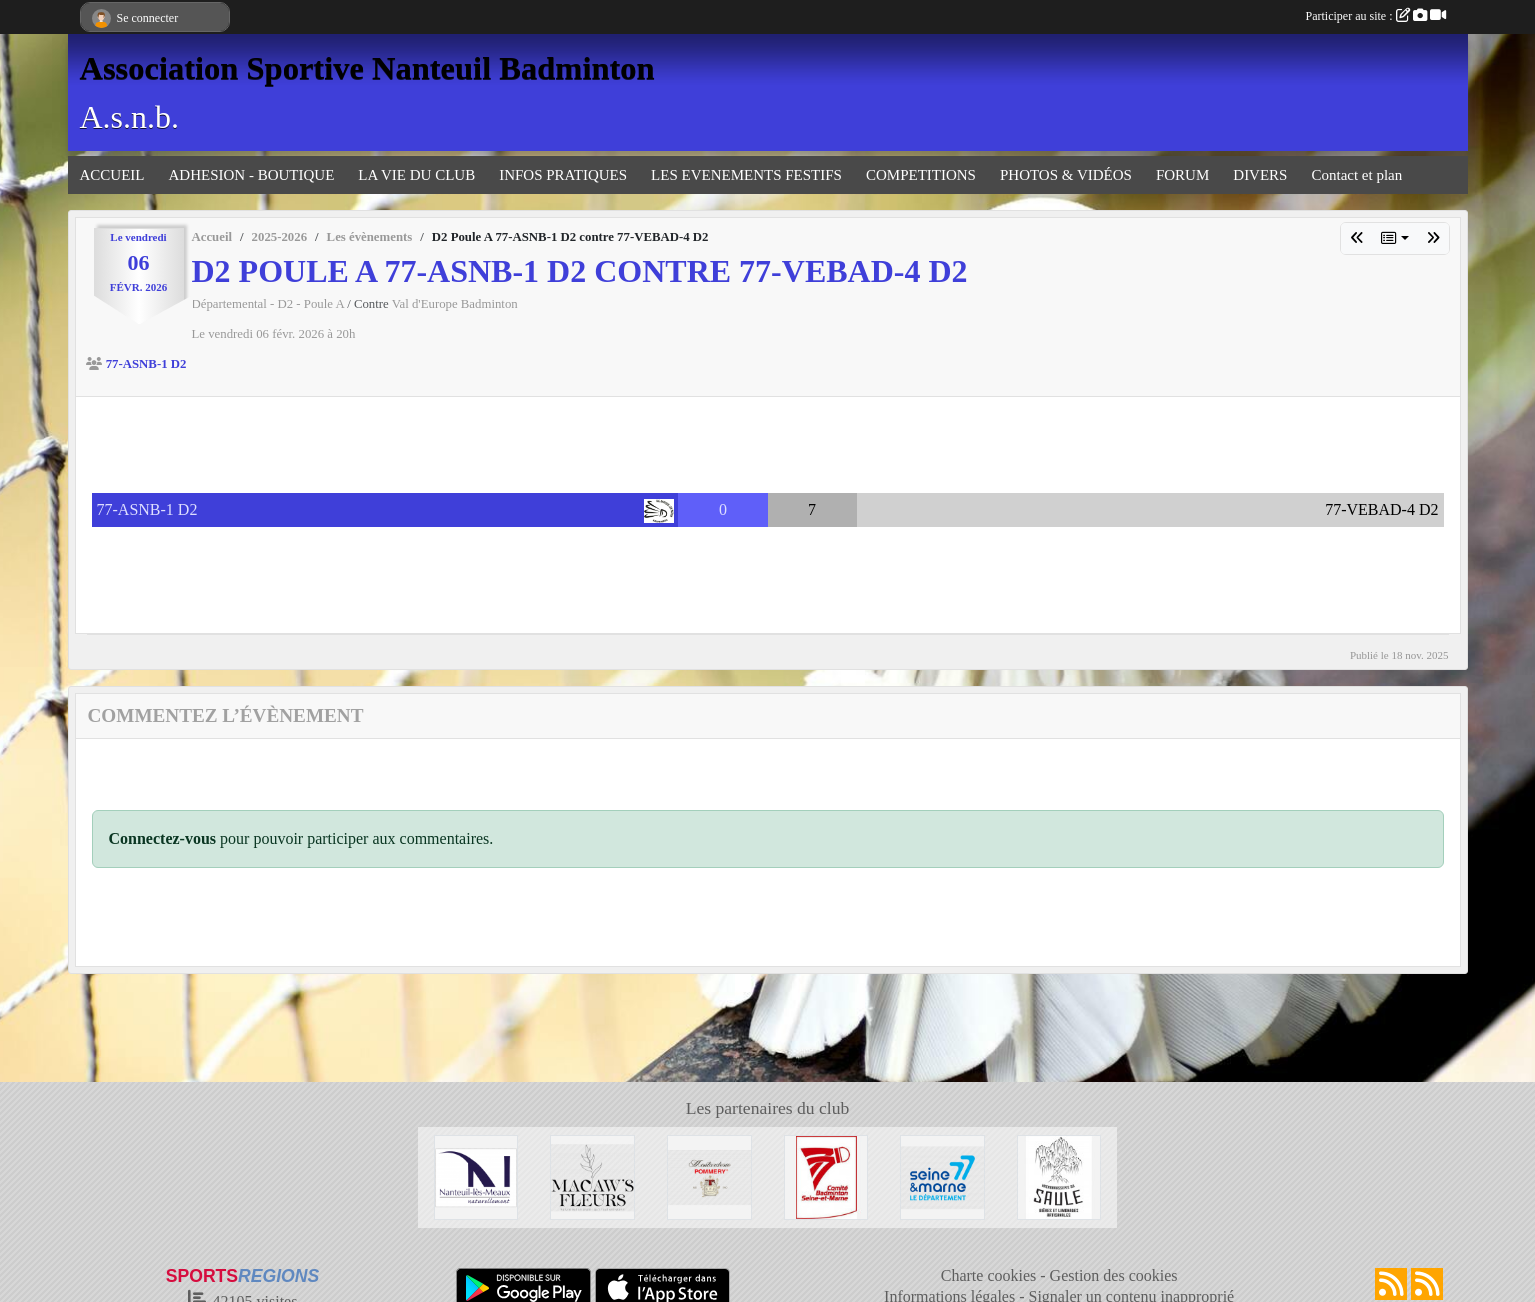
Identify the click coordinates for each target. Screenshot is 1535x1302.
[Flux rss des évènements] (1427, 1284)
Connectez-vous (163, 838)
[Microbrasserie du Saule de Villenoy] (1059, 1175)
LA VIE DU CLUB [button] (416, 175)
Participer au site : (1376, 16)
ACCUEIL (112, 175)
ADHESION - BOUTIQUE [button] (252, 175)
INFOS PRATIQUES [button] (563, 175)
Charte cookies (989, 1275)
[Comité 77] (826, 1175)
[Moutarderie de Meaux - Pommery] (709, 1175)
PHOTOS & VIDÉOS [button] (1066, 175)
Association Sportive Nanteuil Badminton (367, 68)
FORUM (1182, 175)
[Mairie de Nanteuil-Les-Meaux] (476, 1175)
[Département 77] (942, 1175)
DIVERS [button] (1260, 175)
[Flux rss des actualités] (1391, 1284)
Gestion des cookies (1114, 1275)
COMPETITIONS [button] (921, 175)
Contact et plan (1356, 175)
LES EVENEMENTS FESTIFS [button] (746, 175)
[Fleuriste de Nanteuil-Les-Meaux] (592, 1175)
